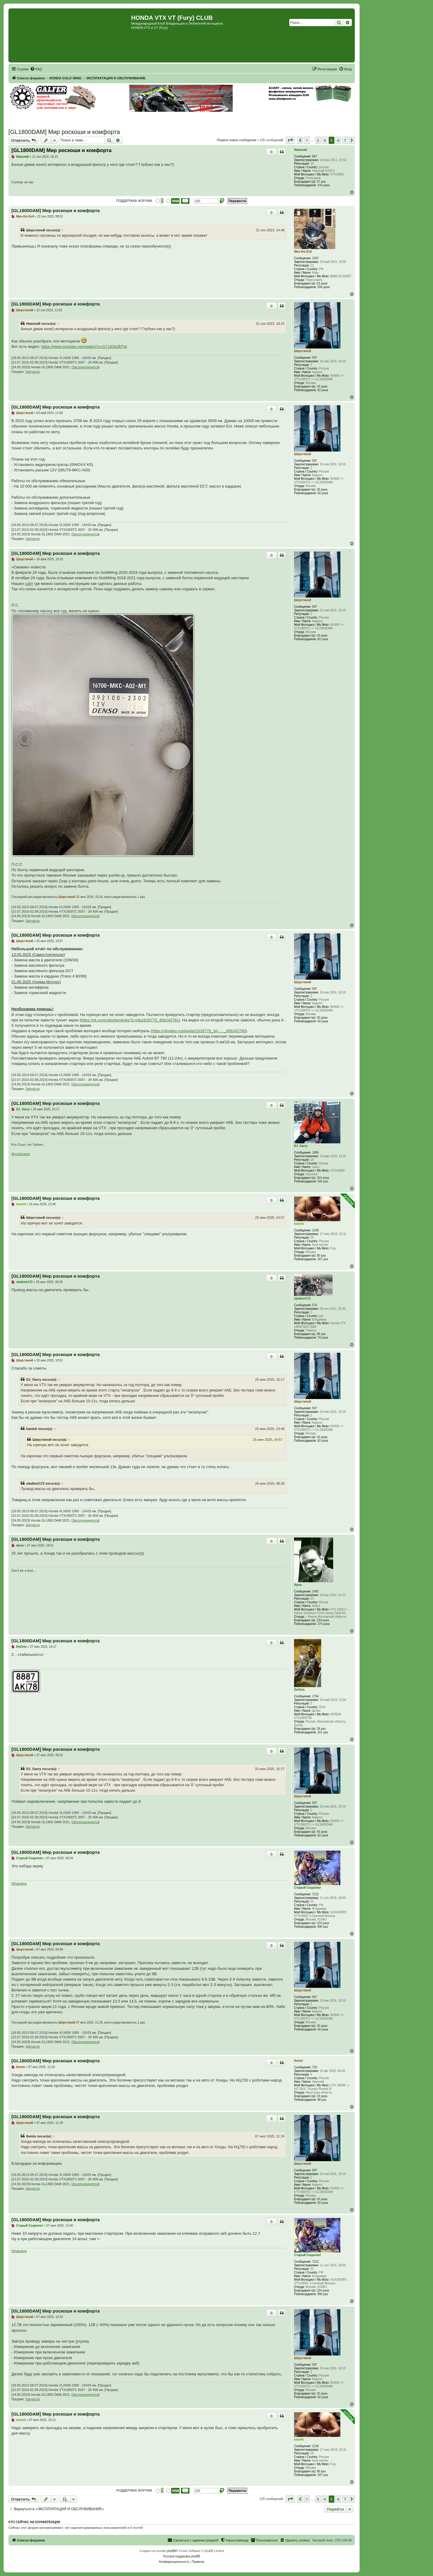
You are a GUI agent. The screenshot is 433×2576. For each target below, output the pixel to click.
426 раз (323, 1181)
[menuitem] (36, 69)
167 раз (323, 1259)
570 (314, 1305)
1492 (315, 1591)
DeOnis (299, 1689)
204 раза (324, 287)
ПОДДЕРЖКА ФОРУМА (134, 200)
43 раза (322, 386)
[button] (290, 140)
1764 (315, 1696)
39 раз (321, 1728)
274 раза (324, 1624)
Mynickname (20, 1154)
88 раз (321, 1334)
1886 (315, 1152)
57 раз (321, 181)
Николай (300, 149)
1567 (315, 258)
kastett (299, 1223)
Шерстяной (35, 230)
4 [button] (325, 140)
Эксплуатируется (85, 367)
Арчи (298, 1584)
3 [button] (318, 140)
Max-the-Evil (303, 251)
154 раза (323, 1177)
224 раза (323, 1923)
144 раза (324, 185)
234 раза (323, 1620)
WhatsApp (19, 1883)
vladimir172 (302, 1298)
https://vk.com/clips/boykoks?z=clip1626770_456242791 (130, 1020)
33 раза (322, 2096)
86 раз (322, 2099)
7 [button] (345, 140)
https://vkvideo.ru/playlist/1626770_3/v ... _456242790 (199, 1031)
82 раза (323, 390)
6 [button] (338, 140)
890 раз (323, 1926)
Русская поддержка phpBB (181, 2556)
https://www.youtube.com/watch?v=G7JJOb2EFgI (84, 346)
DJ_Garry (301, 1146)
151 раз (323, 1732)
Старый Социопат (307, 1887)
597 (314, 357)
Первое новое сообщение (236, 140)
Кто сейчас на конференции (34, 2522)
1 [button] (307, 140)
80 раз (321, 1255)
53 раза (322, 283)
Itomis (298, 2060)
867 (314, 156)
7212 (315, 1894)
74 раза (323, 1337)
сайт (29, 583)
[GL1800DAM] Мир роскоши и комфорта (64, 132)
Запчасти (33, 371)
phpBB (171, 2551)
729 (314, 2067)
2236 (315, 1230)
